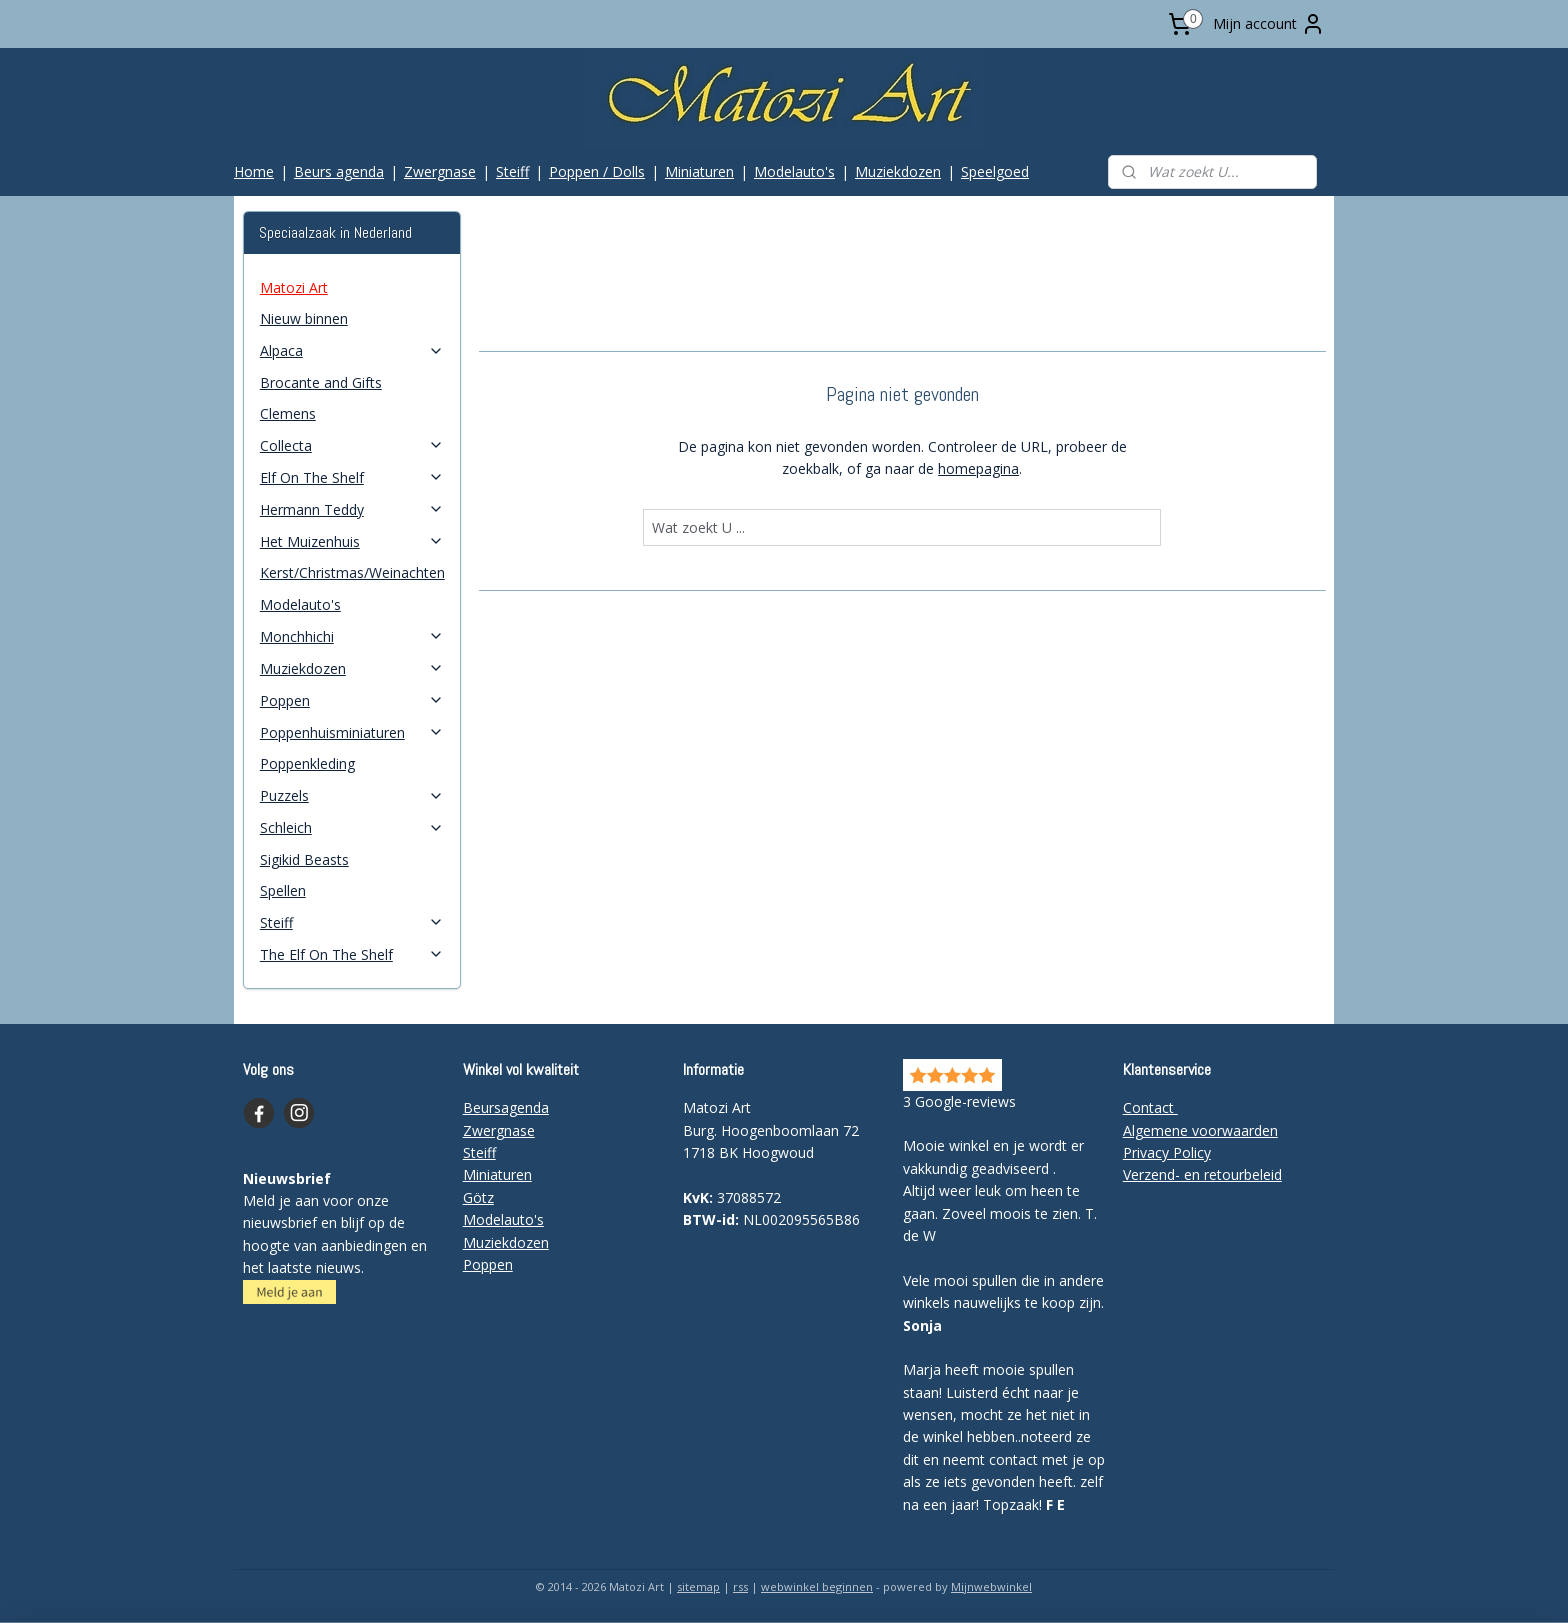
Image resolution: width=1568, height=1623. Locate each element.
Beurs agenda (339, 171)
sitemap (698, 1586)
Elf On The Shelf (352, 477)
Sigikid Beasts (304, 859)
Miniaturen (699, 171)
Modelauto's (794, 171)
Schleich (352, 827)
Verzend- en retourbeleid (1202, 1174)
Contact (1150, 1107)
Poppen (352, 700)
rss (740, 1586)
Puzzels (352, 795)
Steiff (512, 171)
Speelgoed (995, 171)
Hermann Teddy (352, 509)
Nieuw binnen (304, 318)
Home (254, 171)
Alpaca (352, 350)
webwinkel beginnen (817, 1586)
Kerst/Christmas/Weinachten (352, 572)
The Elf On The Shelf (352, 954)
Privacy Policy (1167, 1152)
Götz (478, 1197)
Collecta (352, 445)
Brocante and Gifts (321, 382)
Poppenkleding (307, 763)
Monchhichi (352, 636)
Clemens (288, 413)
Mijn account (1269, 24)
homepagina (978, 468)
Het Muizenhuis (352, 541)
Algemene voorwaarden (1200, 1130)
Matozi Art (294, 287)
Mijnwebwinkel (991, 1586)
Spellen (283, 890)
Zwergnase (440, 171)
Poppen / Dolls (597, 171)
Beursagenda (506, 1107)
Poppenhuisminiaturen (352, 732)
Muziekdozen (898, 171)
